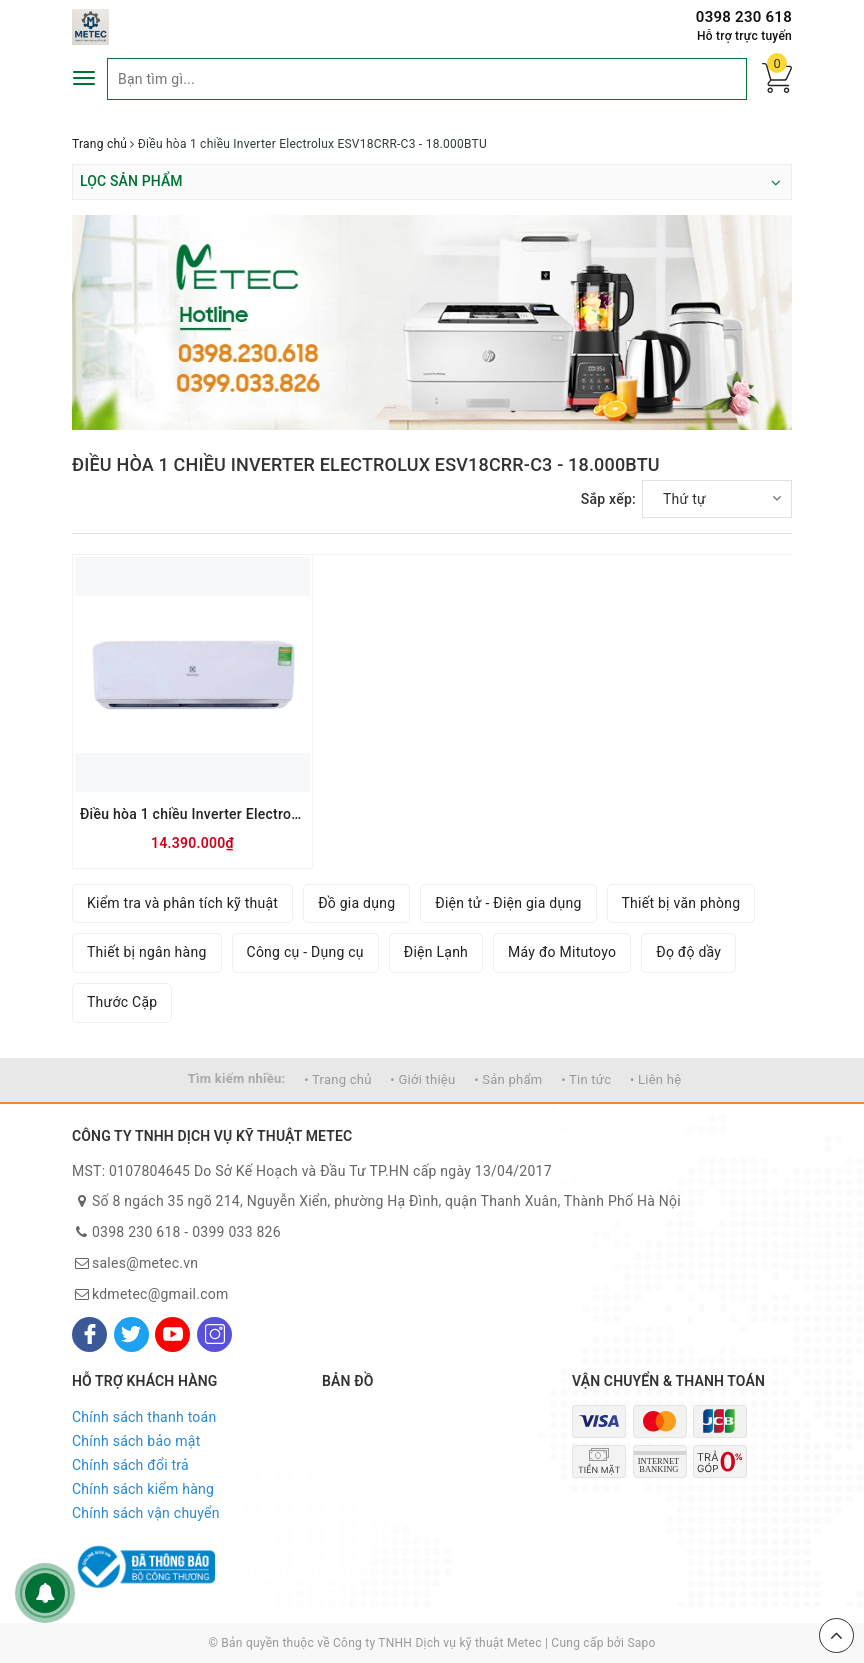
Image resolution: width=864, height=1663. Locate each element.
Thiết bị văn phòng (681, 903)
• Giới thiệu (422, 1079)
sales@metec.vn (145, 1263)
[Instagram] (214, 1334)
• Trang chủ (337, 1079)
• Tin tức (586, 1079)
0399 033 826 (236, 1232)
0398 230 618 (744, 17)
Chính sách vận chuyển (146, 1513)
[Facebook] (89, 1334)
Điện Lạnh (436, 952)
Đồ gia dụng (356, 903)
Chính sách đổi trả (130, 1465)
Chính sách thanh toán (144, 1417)
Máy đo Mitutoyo (562, 952)
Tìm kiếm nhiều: (237, 1078)
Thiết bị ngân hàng (147, 952)
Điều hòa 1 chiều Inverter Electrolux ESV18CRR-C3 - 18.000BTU (192, 814)
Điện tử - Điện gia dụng (508, 903)
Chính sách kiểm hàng (143, 1489)
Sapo (641, 1643)
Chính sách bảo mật (136, 1441)
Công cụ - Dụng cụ (305, 952)
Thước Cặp (122, 1002)
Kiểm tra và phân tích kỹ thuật (182, 903)
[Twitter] (131, 1334)
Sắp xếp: (608, 499)
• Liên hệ (655, 1079)
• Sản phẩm (508, 1079)
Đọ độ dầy (688, 952)
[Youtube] (172, 1334)
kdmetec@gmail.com (160, 1294)
